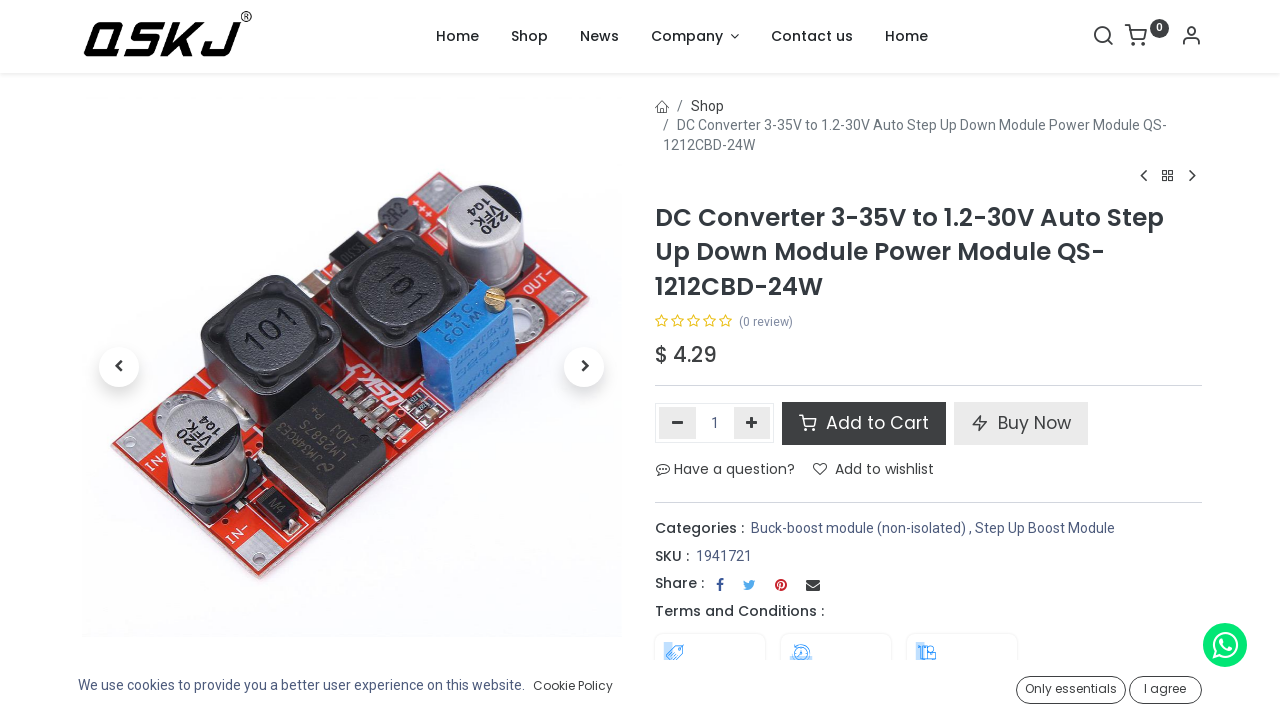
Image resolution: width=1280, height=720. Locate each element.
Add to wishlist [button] (873, 469)
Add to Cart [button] (864, 423)
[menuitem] (457, 37)
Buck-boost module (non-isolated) (858, 528)
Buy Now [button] (1021, 423)
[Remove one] (677, 423)
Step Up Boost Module (1045, 528)
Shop (707, 106)
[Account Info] (1191, 38)
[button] (119, 367)
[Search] (1103, 38)
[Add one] (752, 423)
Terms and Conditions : (739, 611)
